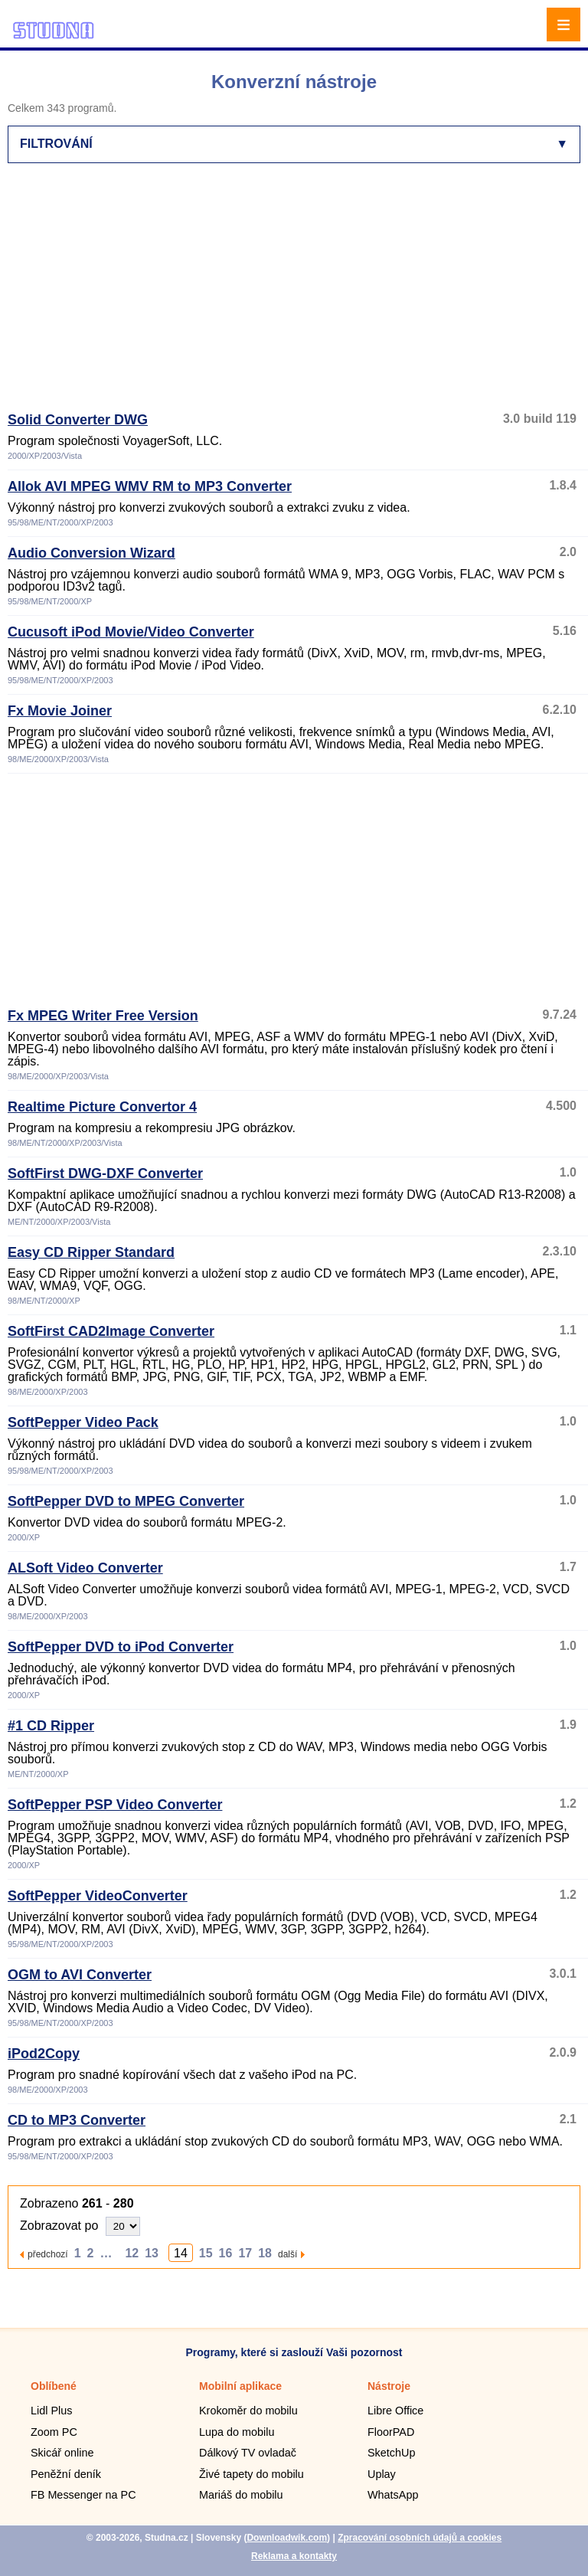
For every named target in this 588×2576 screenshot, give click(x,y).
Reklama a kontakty (294, 2556)
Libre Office (395, 2410)
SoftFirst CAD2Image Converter (111, 1331)
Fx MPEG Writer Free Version (103, 1015)
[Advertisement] (298, 294)
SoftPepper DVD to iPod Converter (121, 1647)
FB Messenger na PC (83, 2495)
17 (245, 2253)
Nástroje (389, 2386)
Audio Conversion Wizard (91, 553)
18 (265, 2253)
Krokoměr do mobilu (248, 2410)
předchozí (48, 2254)
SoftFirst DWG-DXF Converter (105, 1173)
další (287, 2254)
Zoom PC (54, 2432)
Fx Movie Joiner (60, 710)
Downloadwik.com (287, 2537)
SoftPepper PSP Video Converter (115, 1804)
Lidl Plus (51, 2410)
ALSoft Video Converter (85, 1568)
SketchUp (391, 2453)
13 (151, 2253)
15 (206, 2253)
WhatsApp (393, 2495)
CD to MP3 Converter (76, 2120)
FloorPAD (391, 2432)
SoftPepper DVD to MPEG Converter (126, 1501)
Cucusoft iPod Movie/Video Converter (131, 632)
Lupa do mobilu (236, 2432)
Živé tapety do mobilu (251, 2474)
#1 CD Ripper (51, 1725)
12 (132, 2253)
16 (226, 2253)
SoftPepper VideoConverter (98, 1895)
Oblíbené (54, 2386)
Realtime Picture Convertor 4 (102, 1107)
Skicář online (62, 2453)
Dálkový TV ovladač (247, 2453)
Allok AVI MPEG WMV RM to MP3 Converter (150, 486)
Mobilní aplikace (240, 2386)
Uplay (382, 2474)
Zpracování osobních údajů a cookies (419, 2537)
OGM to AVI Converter (80, 1974)
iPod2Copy (44, 2053)
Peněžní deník (66, 2474)
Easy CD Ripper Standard (91, 1252)
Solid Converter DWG (78, 419)
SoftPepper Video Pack (83, 1422)
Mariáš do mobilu (241, 2495)
